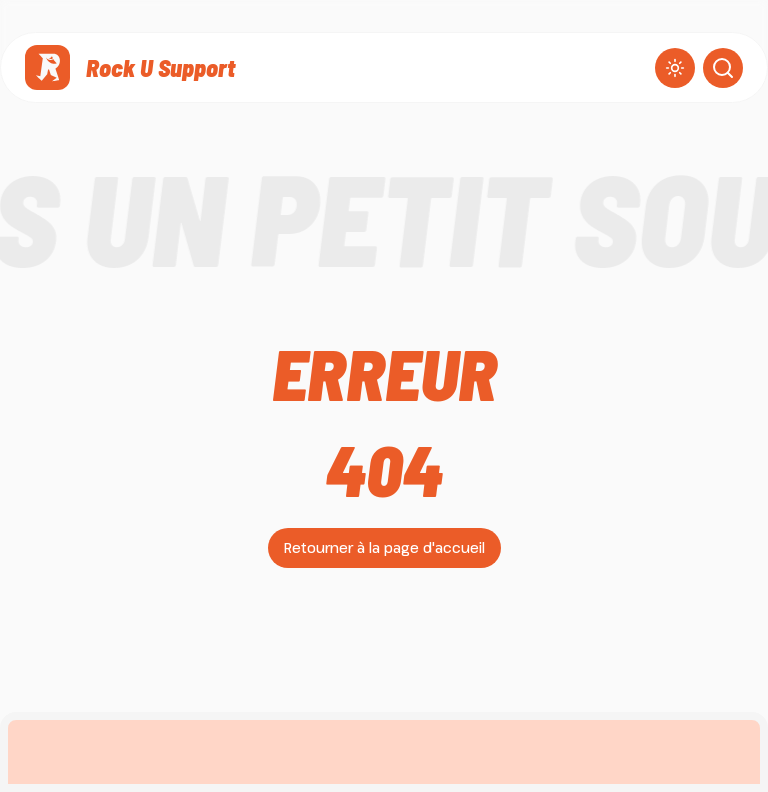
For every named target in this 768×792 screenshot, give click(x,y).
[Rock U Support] (130, 67)
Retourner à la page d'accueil (384, 547)
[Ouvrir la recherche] (723, 68)
